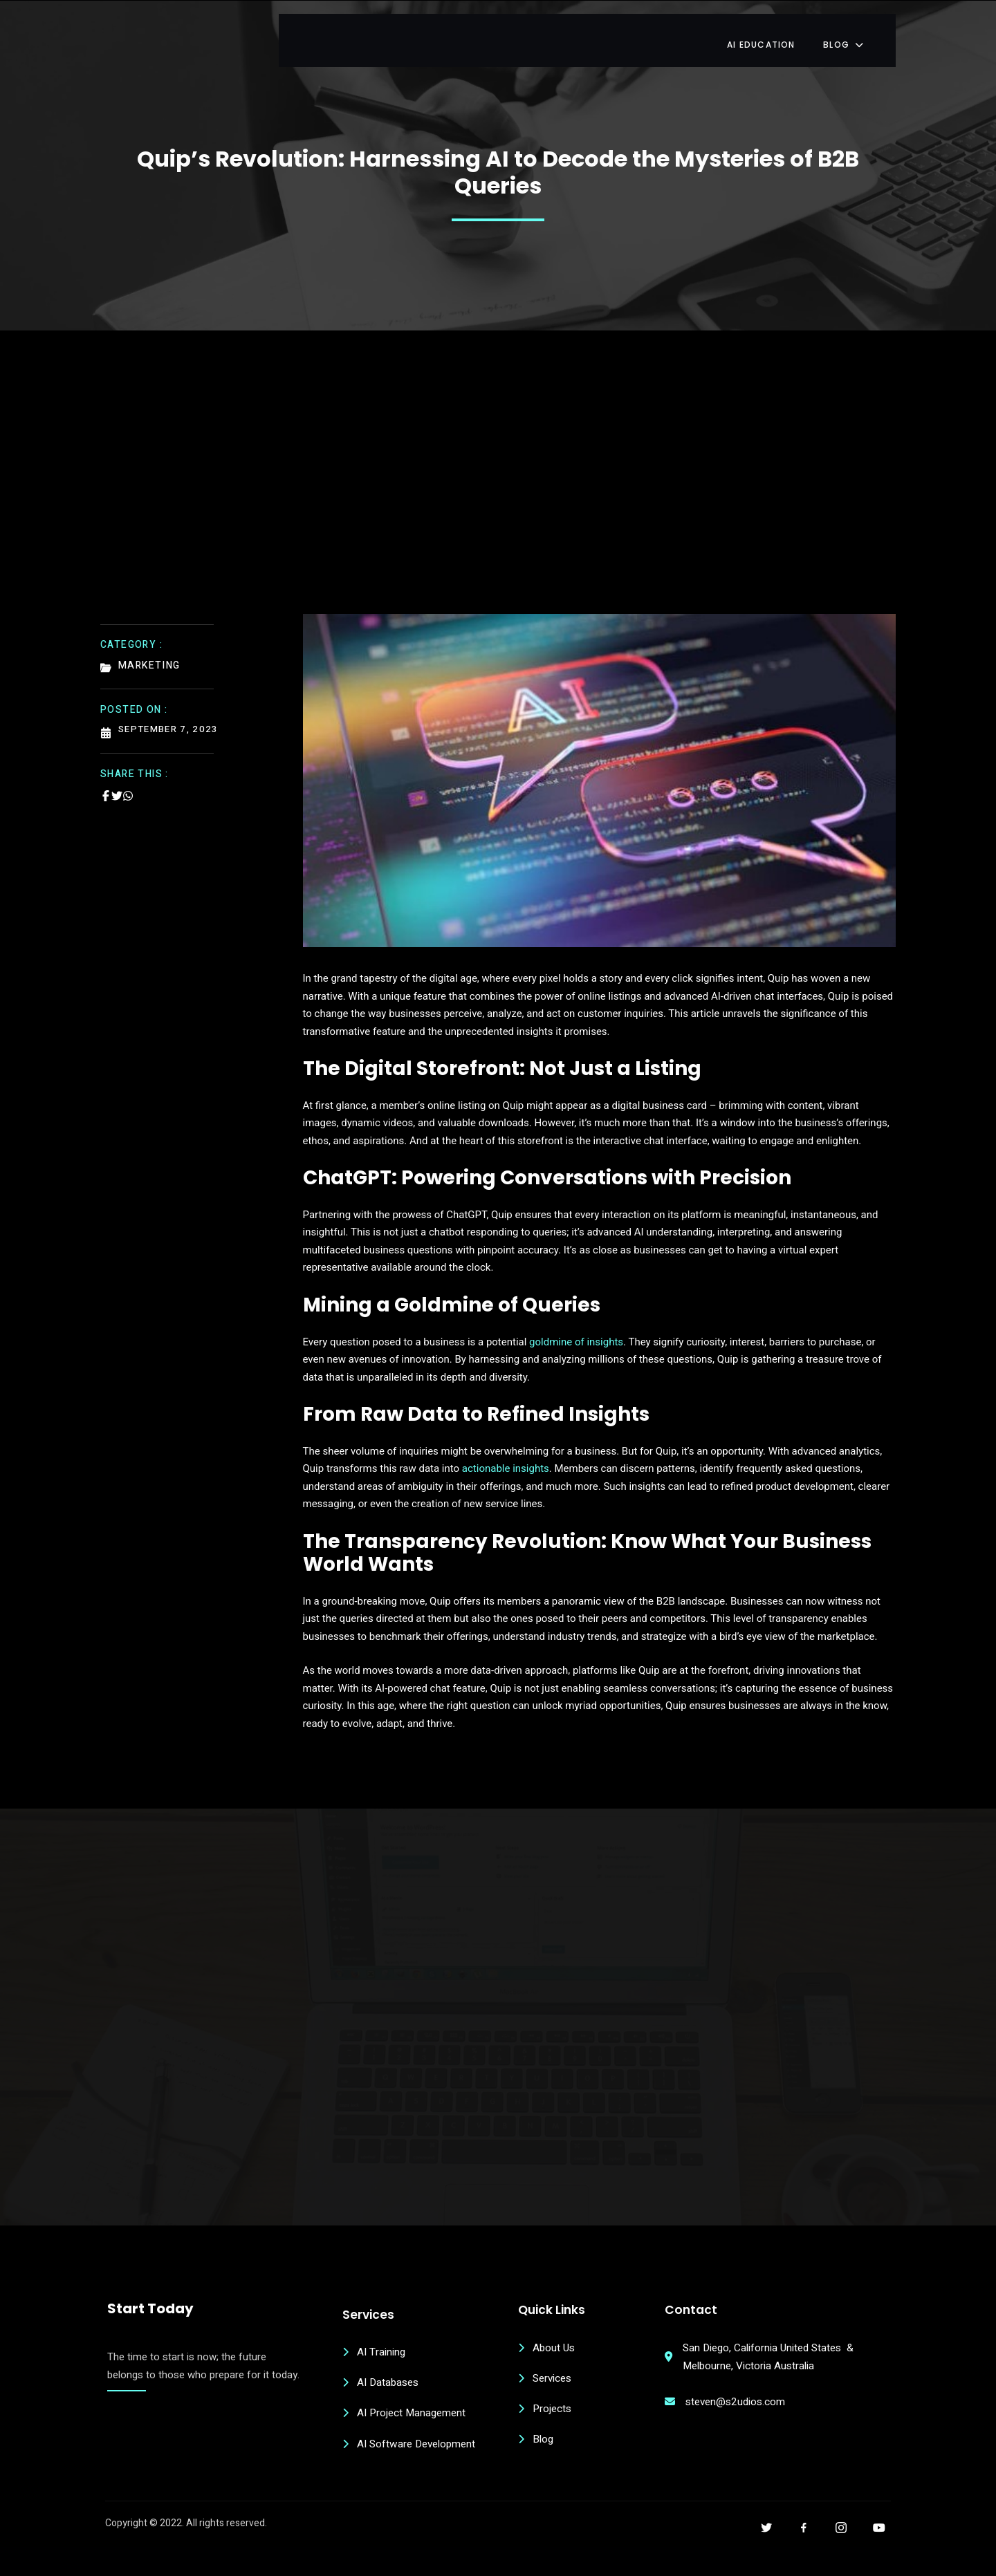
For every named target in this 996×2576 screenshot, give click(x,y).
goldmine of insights (576, 1334)
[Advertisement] (498, 491)
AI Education (781, 31)
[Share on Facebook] (105, 786)
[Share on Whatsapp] (127, 786)
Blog (866, 31)
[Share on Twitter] (116, 786)
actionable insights (505, 1461)
